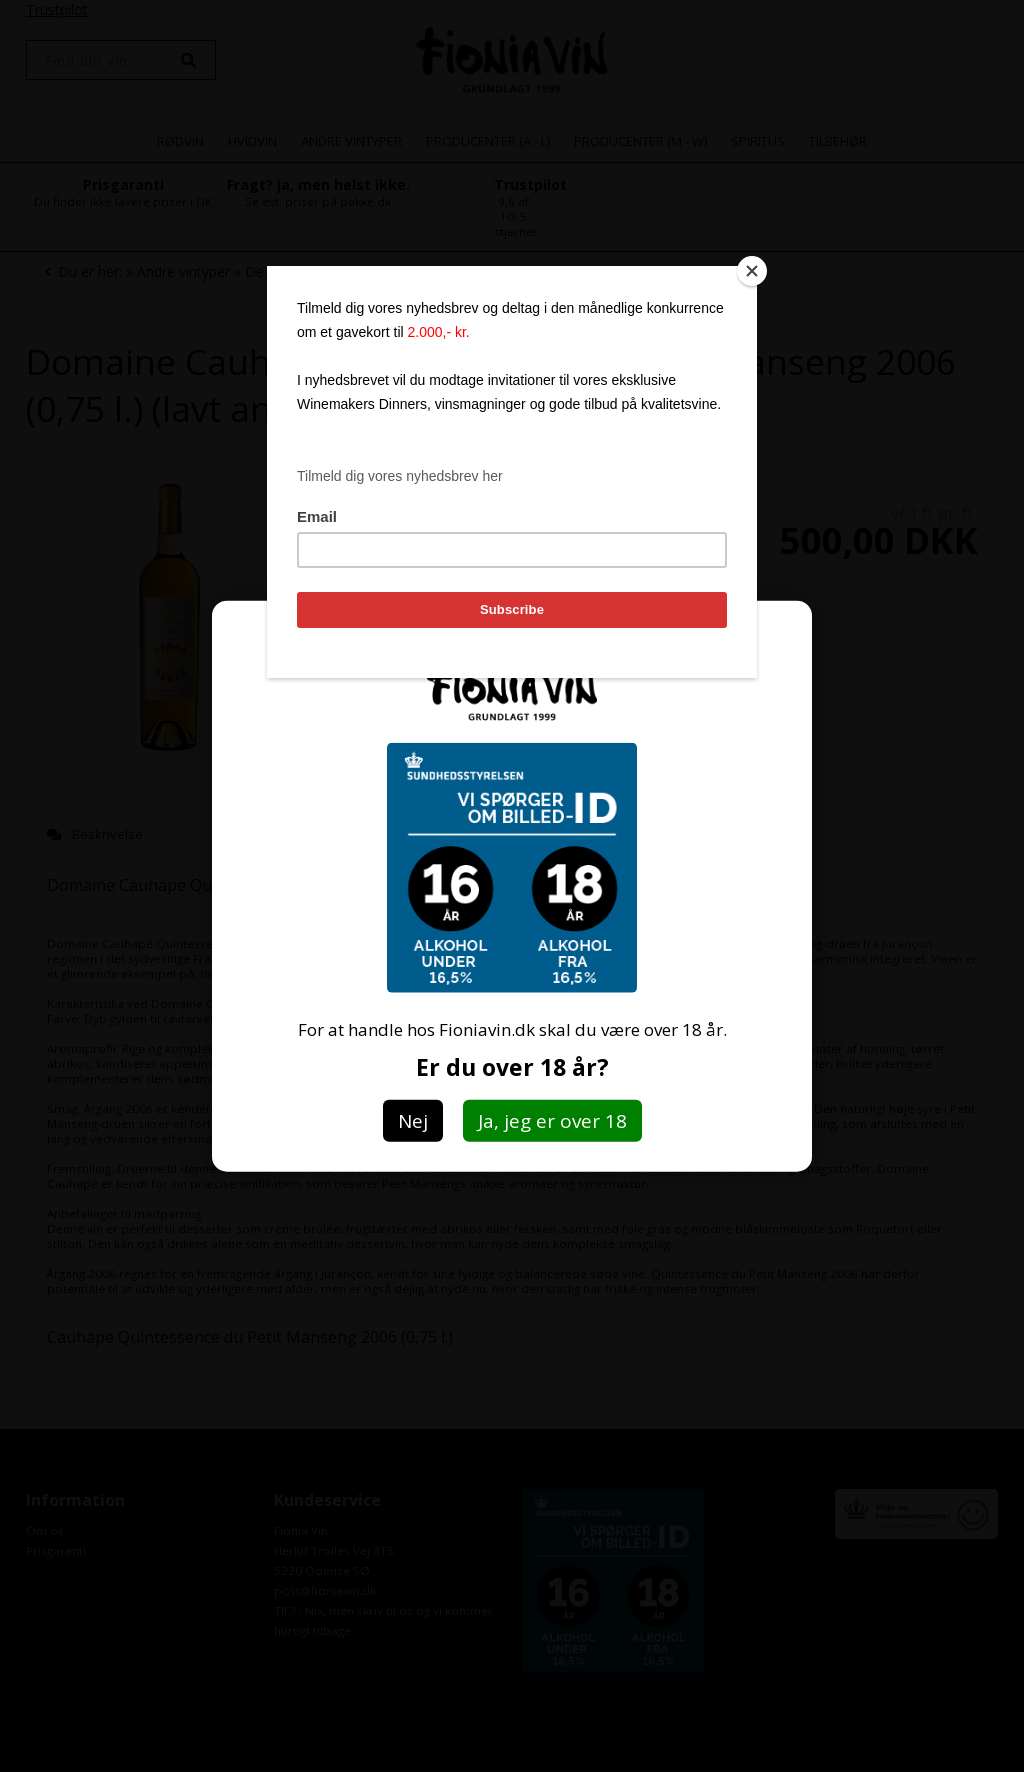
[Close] (752, 271)
